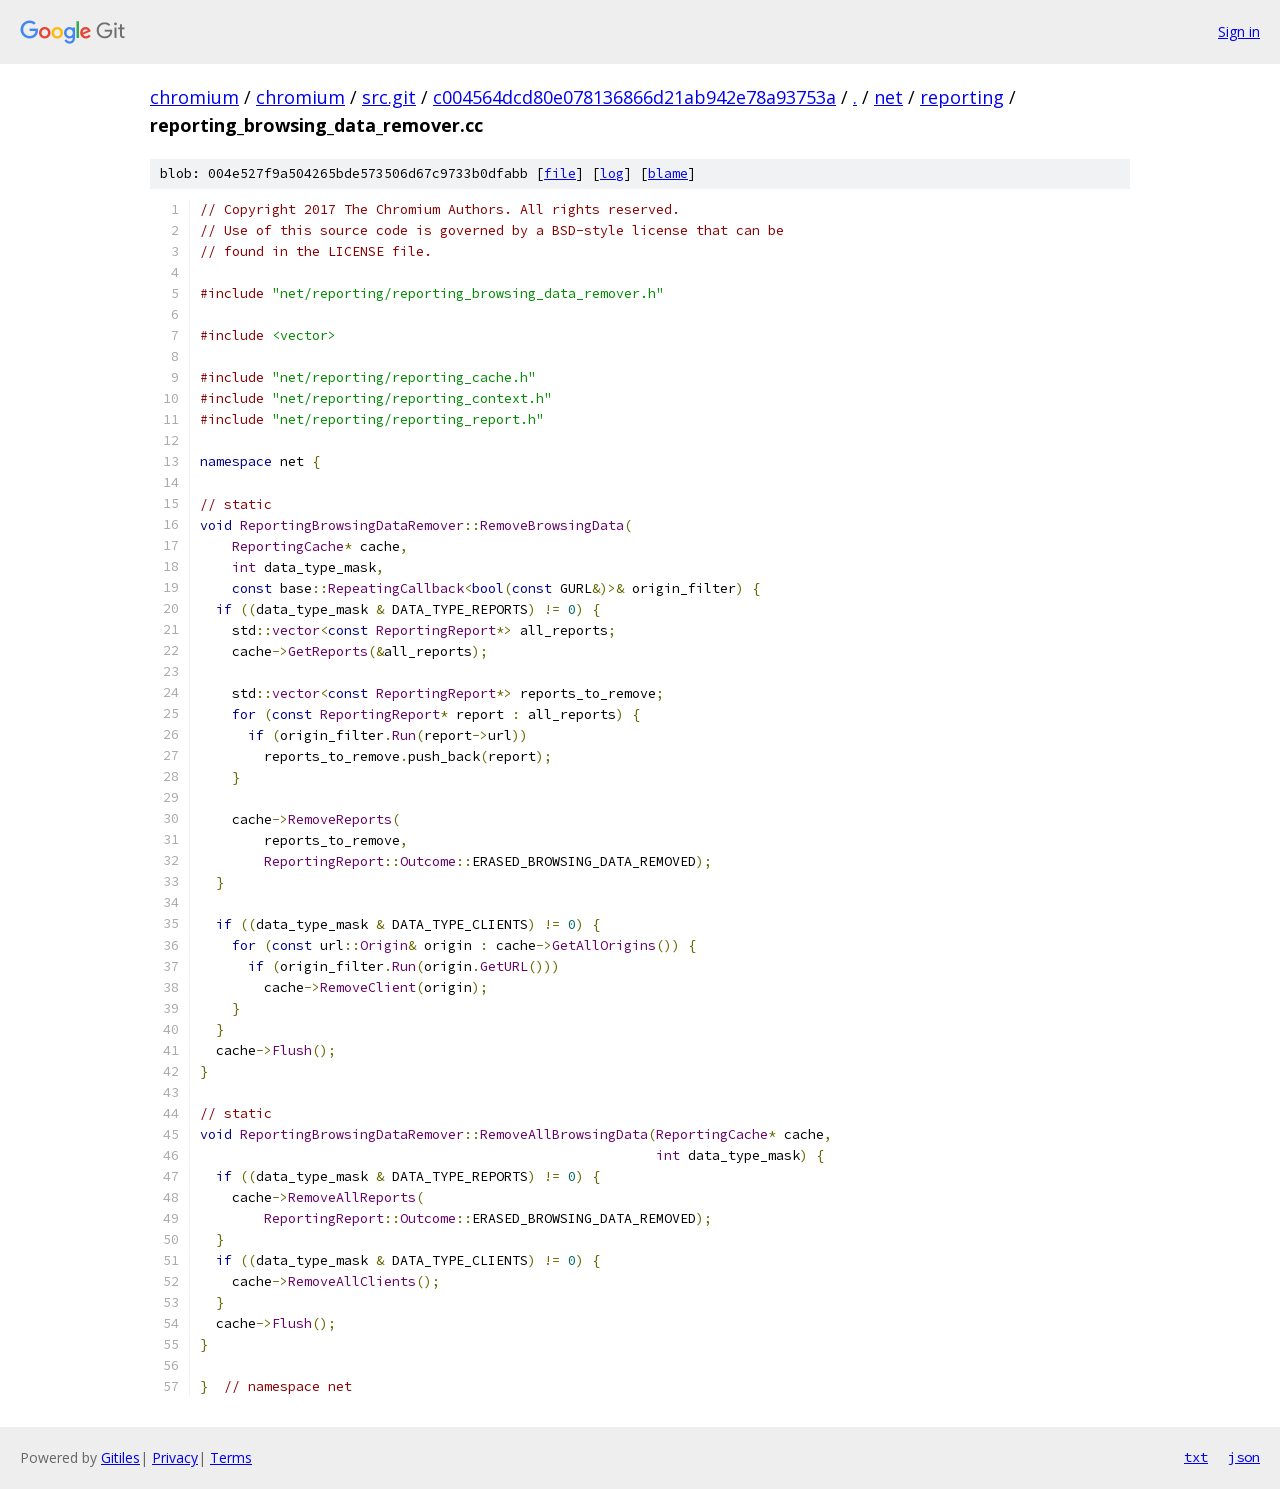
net (888, 97)
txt (1196, 1457)
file (560, 173)
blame (668, 173)
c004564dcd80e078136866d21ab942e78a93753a (634, 97)
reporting (962, 97)
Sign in (1239, 31)
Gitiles (120, 1457)
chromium (194, 97)
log (612, 173)
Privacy (175, 1457)
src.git (389, 97)
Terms (231, 1457)
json (1244, 1457)
